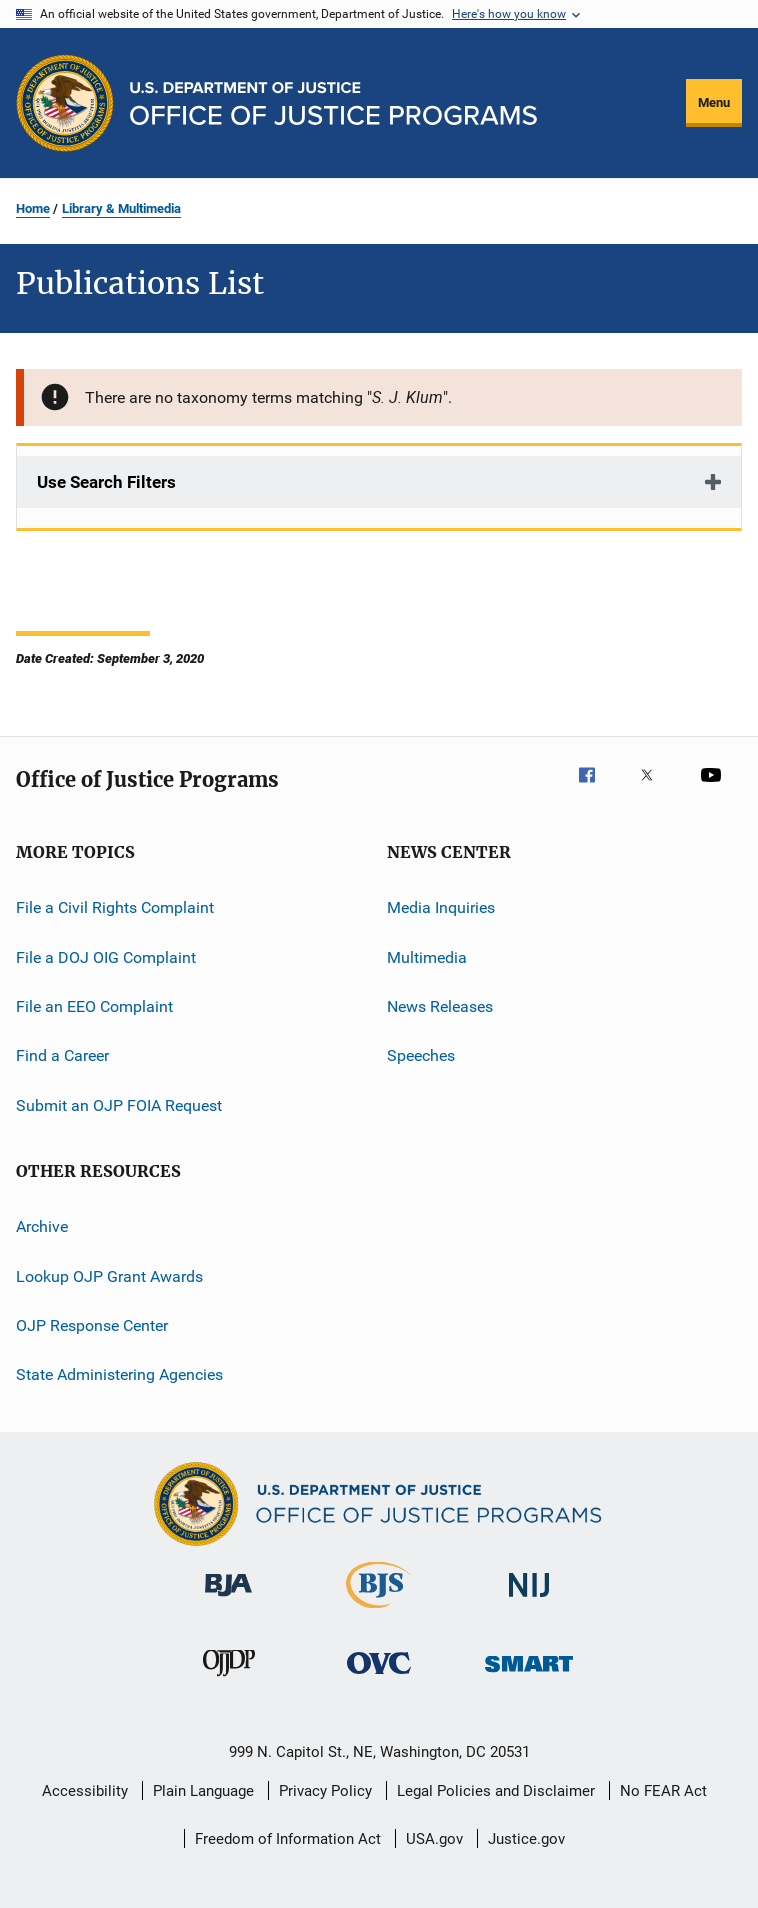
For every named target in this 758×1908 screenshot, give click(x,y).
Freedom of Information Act (288, 1839)
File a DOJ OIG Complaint (106, 957)
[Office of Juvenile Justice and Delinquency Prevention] (229, 1680)
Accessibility (85, 1791)
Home (33, 208)
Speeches (421, 1055)
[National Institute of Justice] (529, 1600)
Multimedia (427, 957)
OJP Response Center (92, 1325)
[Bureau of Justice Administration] (228, 1600)
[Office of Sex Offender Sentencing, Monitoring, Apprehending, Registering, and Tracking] (529, 1675)
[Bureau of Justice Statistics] (378, 1612)
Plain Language (203, 1791)
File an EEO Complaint (94, 1006)
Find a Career (62, 1055)
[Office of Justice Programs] (65, 103)
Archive (42, 1226)
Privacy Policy (325, 1791)
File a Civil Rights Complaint (115, 907)
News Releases (440, 1006)
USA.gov (434, 1839)
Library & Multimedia (121, 208)
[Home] (333, 103)
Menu (714, 102)
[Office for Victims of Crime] (379, 1677)
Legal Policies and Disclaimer (496, 1791)
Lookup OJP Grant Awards (109, 1275)
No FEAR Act (663, 1791)
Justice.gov (526, 1839)
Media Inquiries (441, 907)
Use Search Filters (106, 482)
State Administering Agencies (119, 1374)
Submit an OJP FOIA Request (119, 1105)
